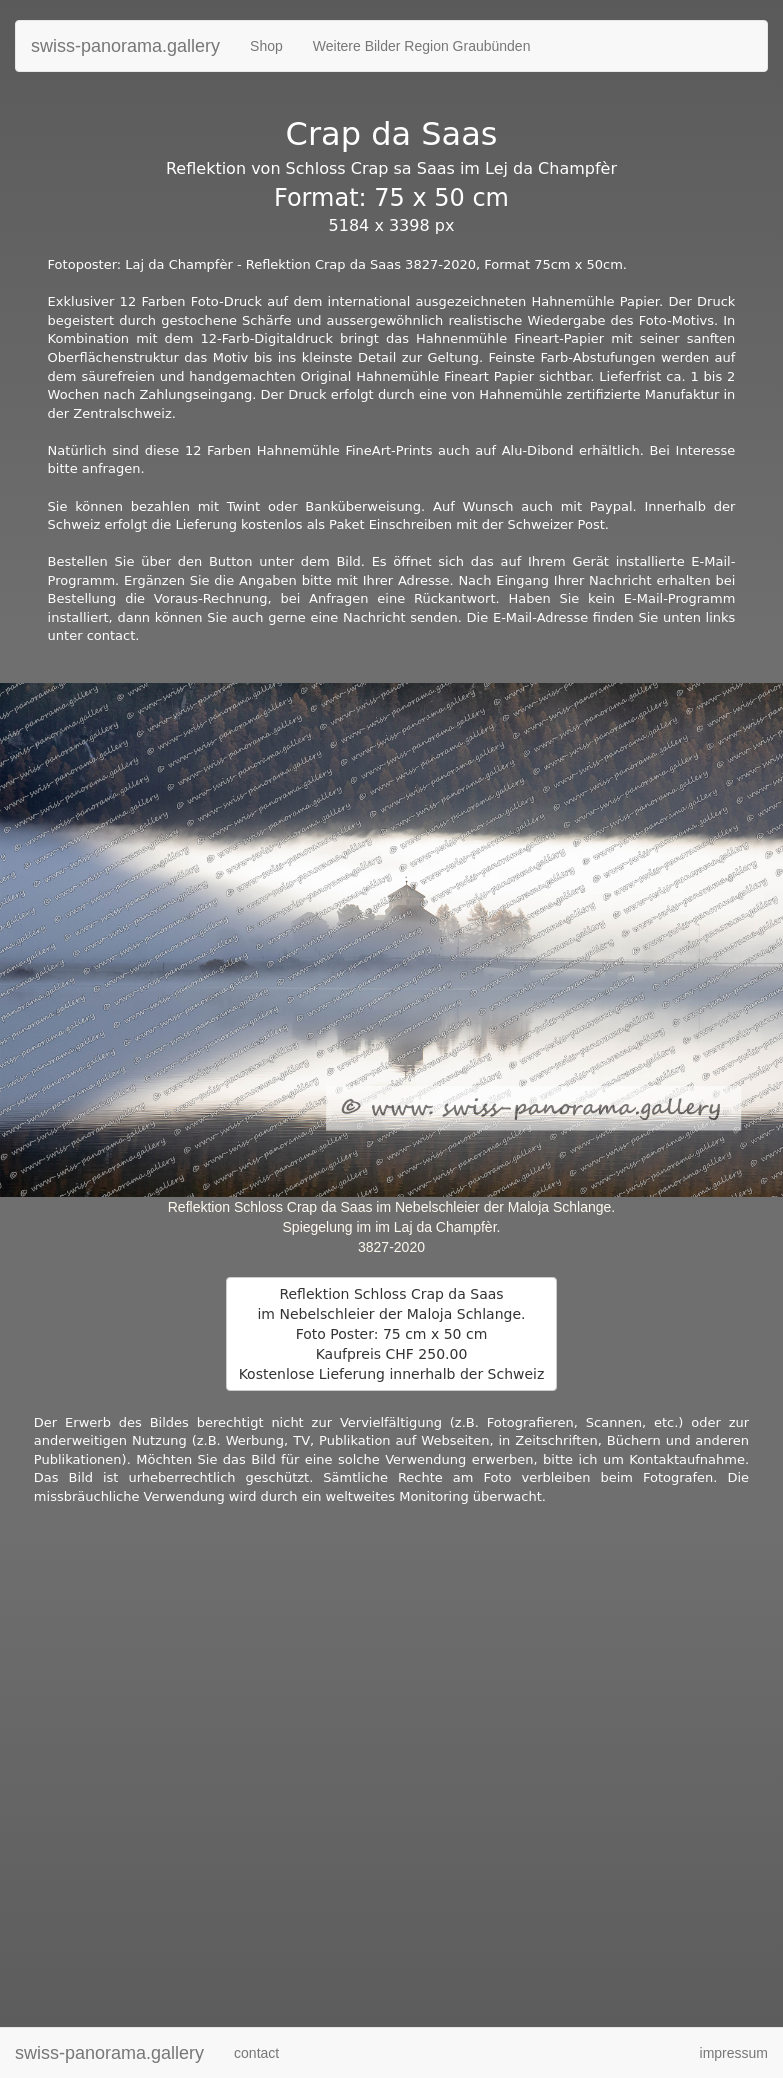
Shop (266, 46)
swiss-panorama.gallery (125, 46)
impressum (734, 2053)
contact (256, 2053)
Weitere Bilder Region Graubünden (422, 46)
